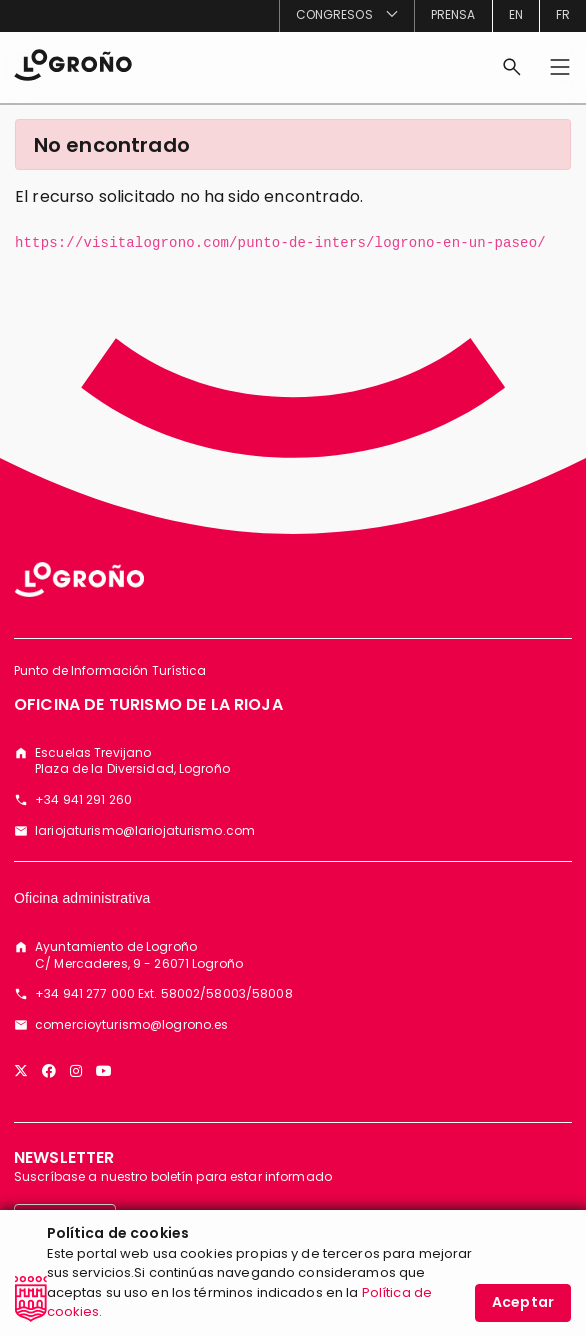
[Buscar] (512, 67)
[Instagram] (76, 1071)
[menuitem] (346, 16)
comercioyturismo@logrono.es (131, 1025)
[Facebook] (49, 1071)
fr (563, 14)
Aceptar (523, 1310)
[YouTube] (104, 1071)
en (516, 14)
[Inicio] (73, 63)
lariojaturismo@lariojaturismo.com (145, 831)
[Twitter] (21, 1071)
